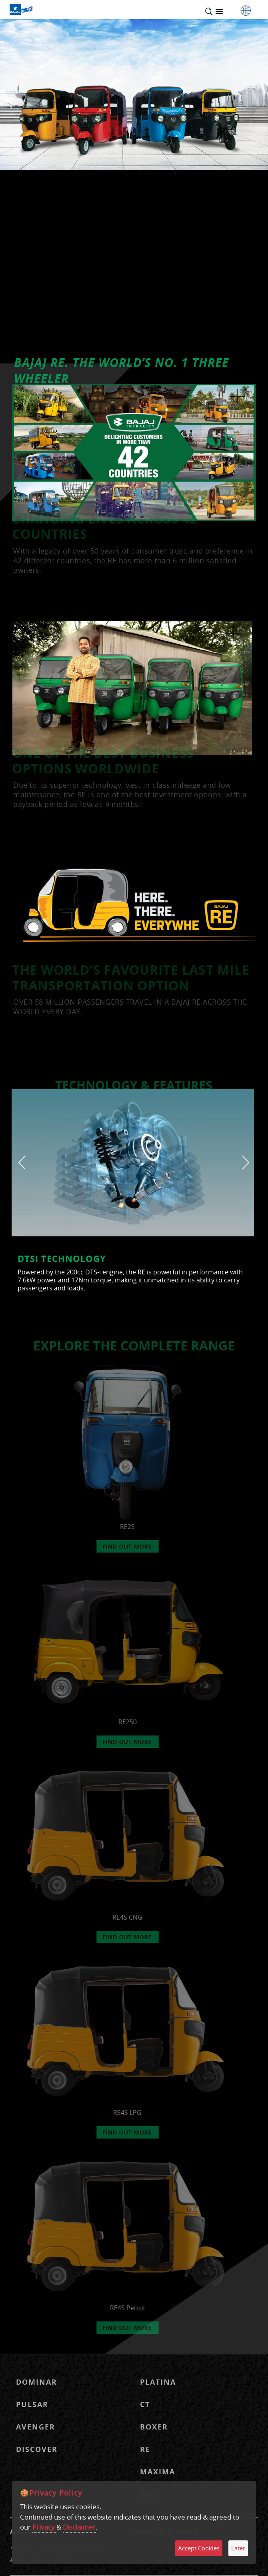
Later (238, 2548)
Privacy (44, 2527)
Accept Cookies (199, 2548)
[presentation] (22, 1162)
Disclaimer (79, 2527)
